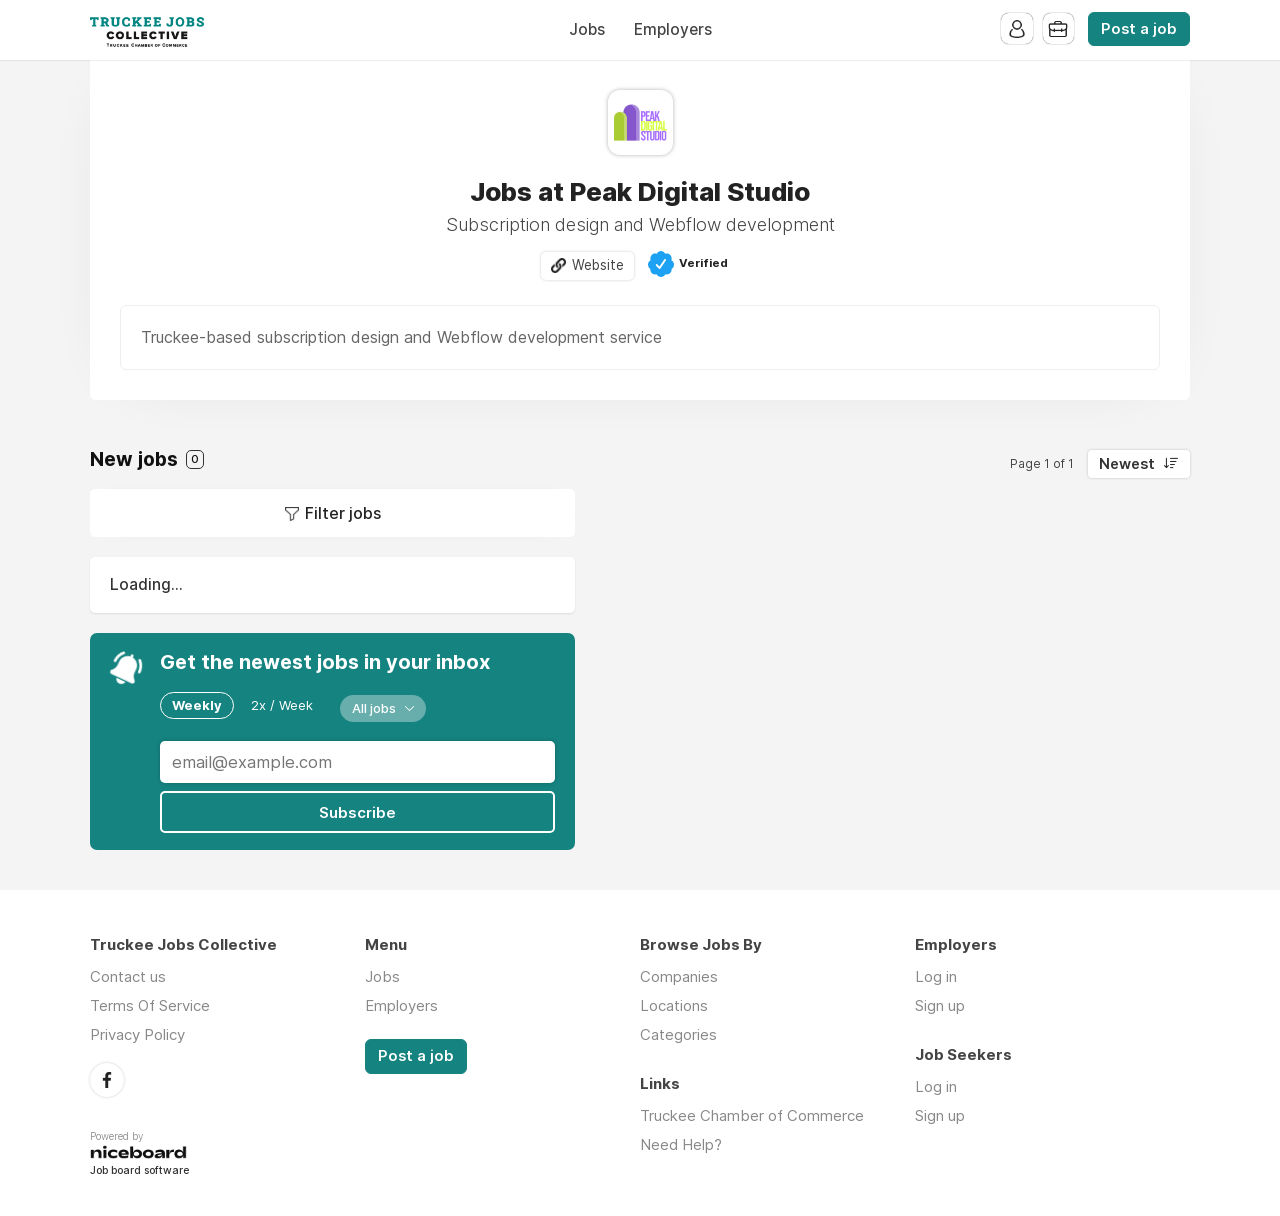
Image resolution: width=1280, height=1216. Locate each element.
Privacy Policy (137, 1034)
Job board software (139, 1170)
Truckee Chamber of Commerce (752, 1115)
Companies (679, 976)
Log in (936, 976)
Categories (678, 1034)
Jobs (587, 29)
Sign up (940, 1005)
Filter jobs (343, 513)
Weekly (197, 705)
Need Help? (681, 1144)
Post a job (1139, 29)
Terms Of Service (150, 1005)
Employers (673, 29)
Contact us (128, 976)
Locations (674, 1005)
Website (598, 265)
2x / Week (282, 705)
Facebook (107, 1079)
